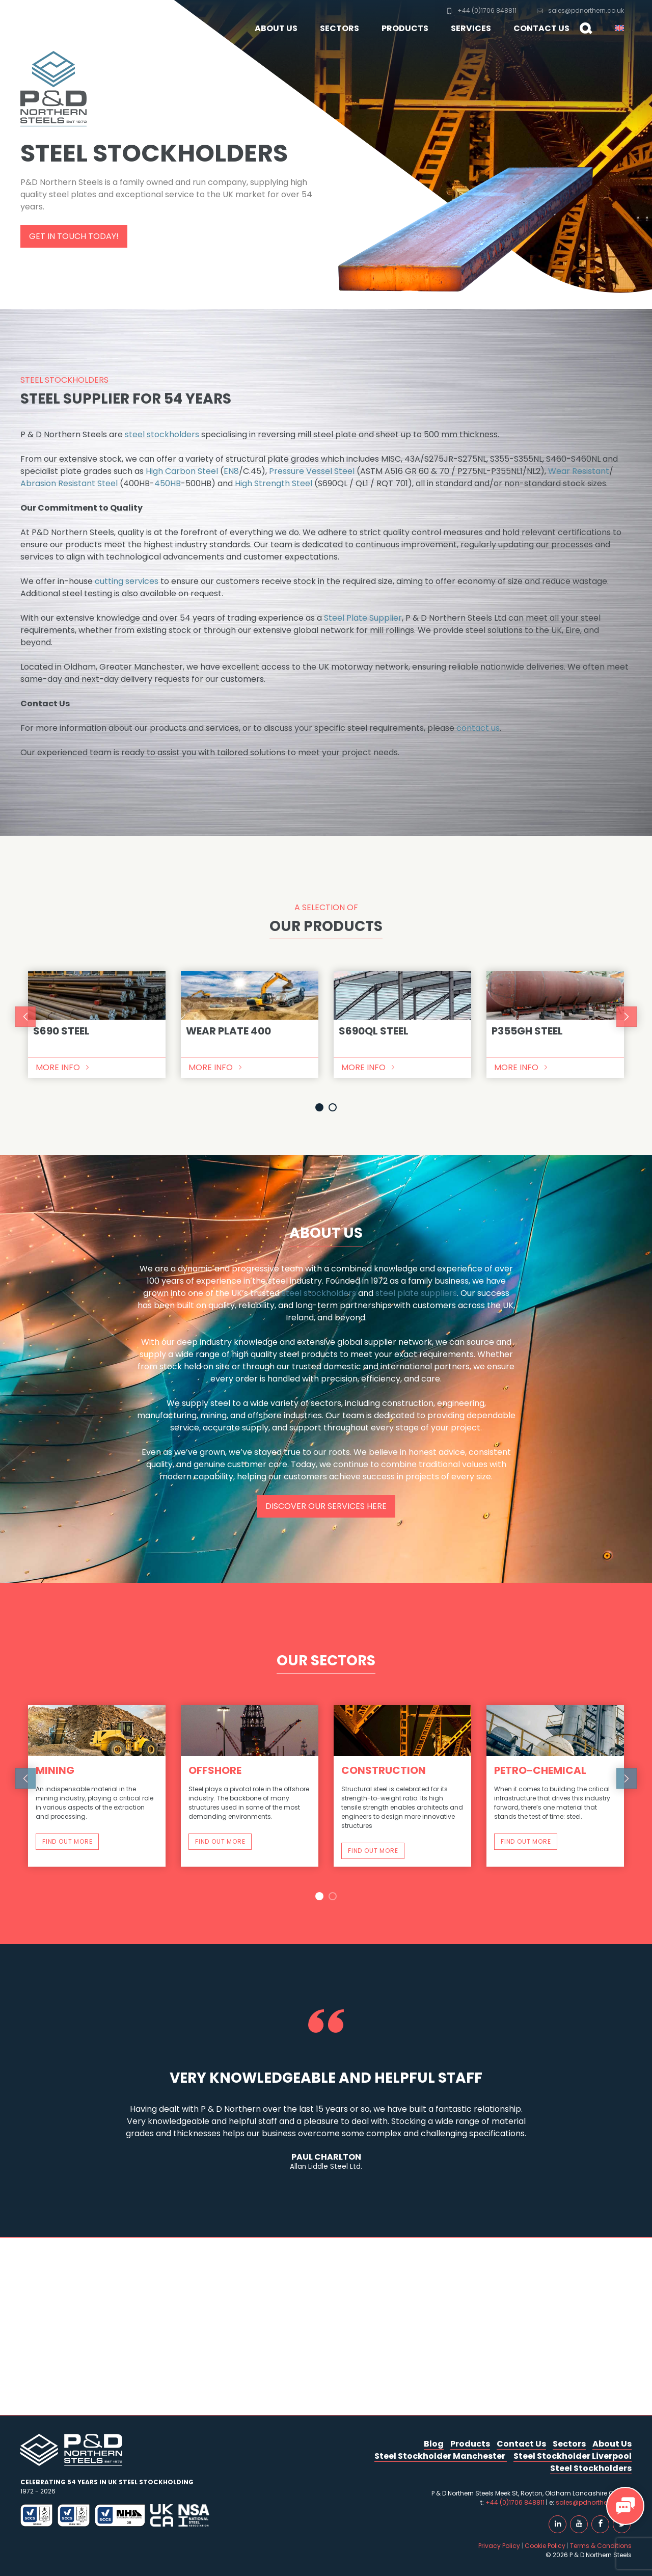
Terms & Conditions (601, 2545)
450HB (167, 483)
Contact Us (541, 28)
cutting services (126, 581)
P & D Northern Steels (58, 20)
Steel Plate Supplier (363, 618)
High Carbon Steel (182, 471)
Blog (434, 2444)
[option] (97, 1024)
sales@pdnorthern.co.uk (580, 10)
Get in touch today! (74, 236)
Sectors (339, 28)
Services (471, 28)
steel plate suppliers (416, 1293)
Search (582, 33)
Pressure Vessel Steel (312, 471)
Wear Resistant (578, 471)
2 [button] (333, 1107)
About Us (276, 28)
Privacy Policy (499, 2545)
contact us (478, 728)
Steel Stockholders (591, 2468)
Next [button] (626, 1016)
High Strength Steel (273, 483)
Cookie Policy (545, 2545)
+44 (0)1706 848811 (481, 10)
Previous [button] (25, 1016)
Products (405, 28)
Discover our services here (326, 1506)
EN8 (231, 471)
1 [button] (319, 1107)
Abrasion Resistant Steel (69, 483)
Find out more (67, 1841)
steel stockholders (162, 434)
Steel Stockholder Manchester (440, 2456)
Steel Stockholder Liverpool (572, 2456)
